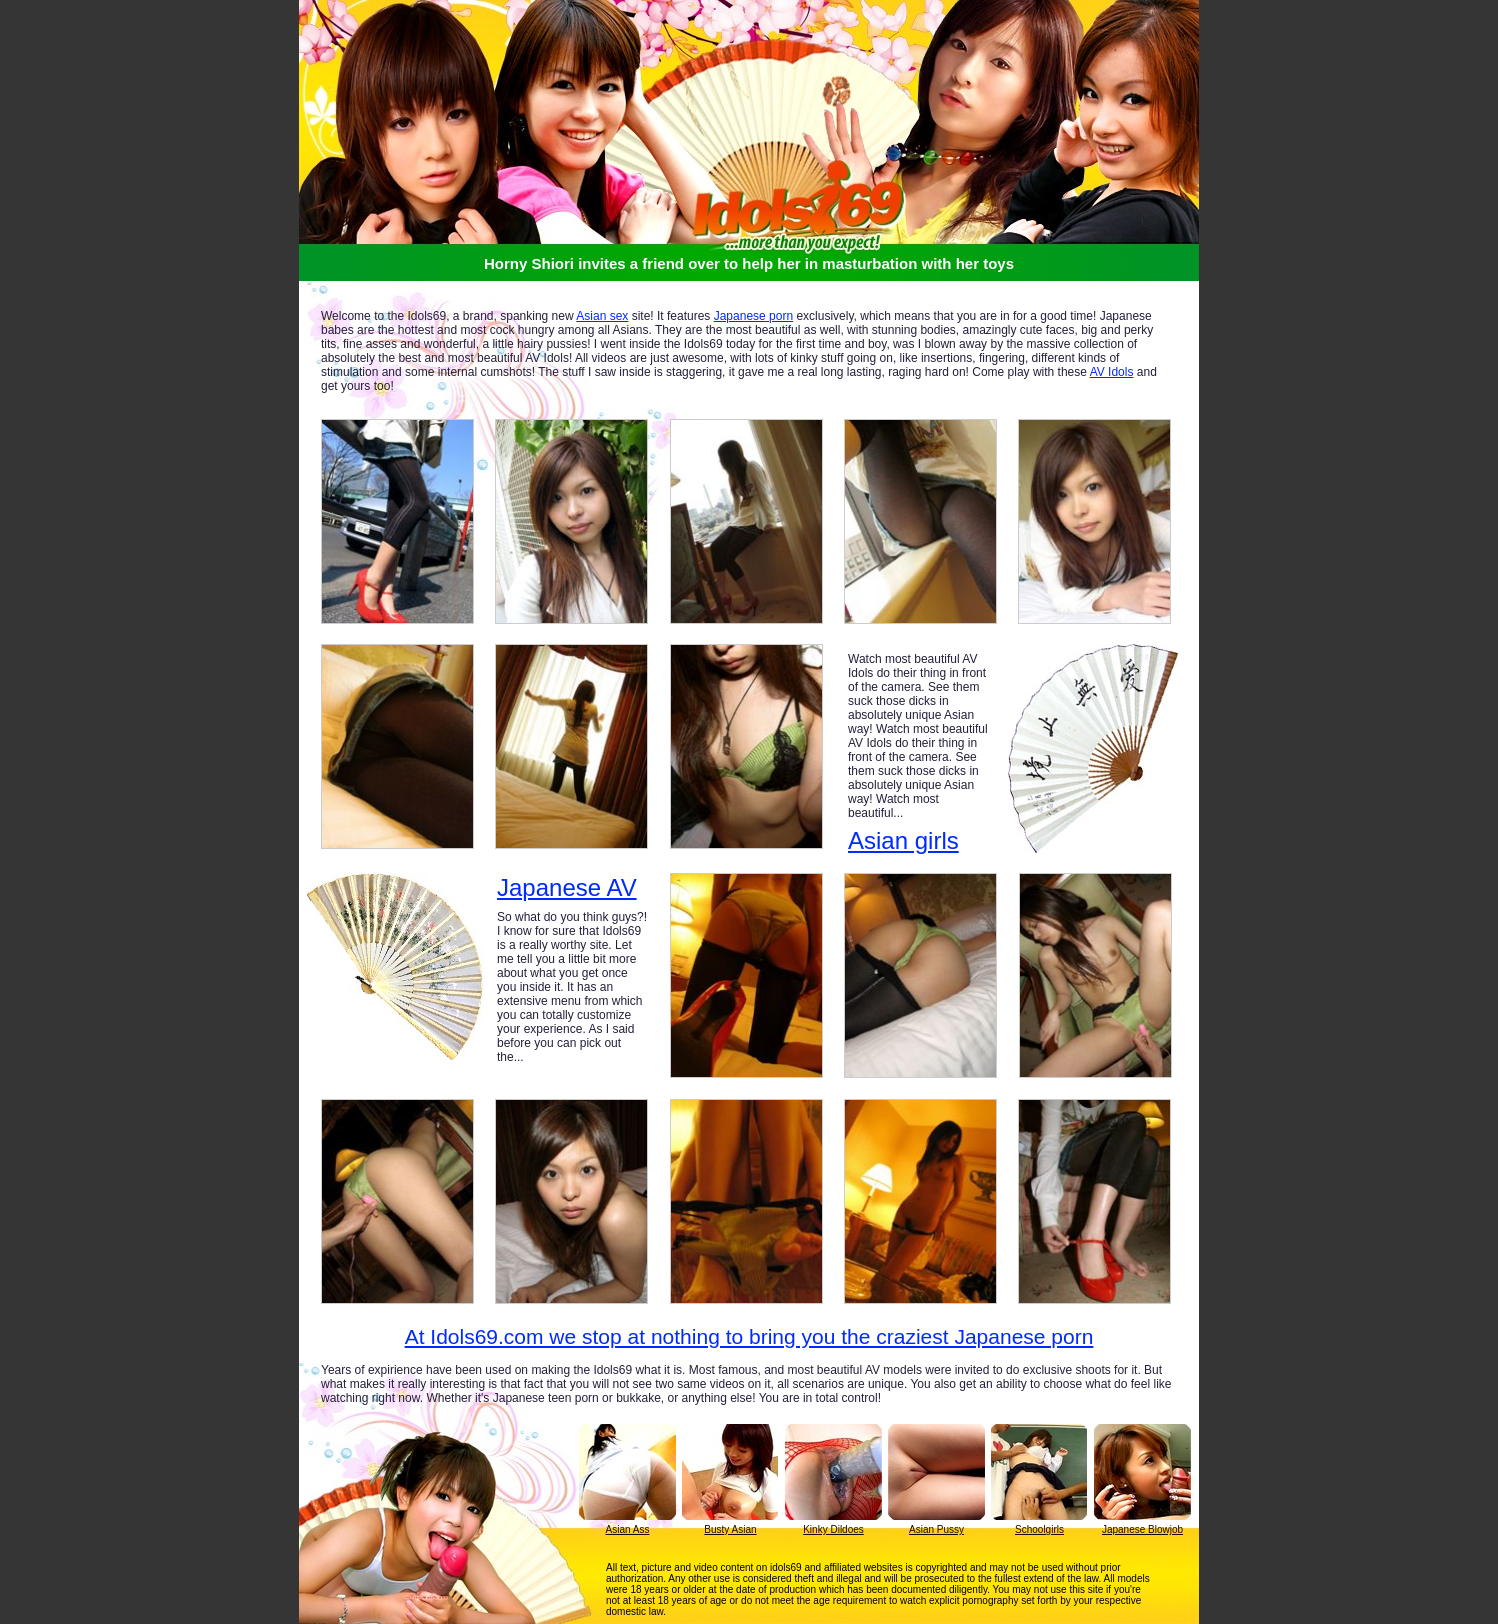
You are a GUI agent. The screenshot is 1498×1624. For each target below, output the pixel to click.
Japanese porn (753, 316)
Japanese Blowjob (1142, 1529)
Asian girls (903, 840)
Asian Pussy (936, 1529)
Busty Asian (730, 1529)
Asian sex (602, 316)
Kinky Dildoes (833, 1529)
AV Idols (1112, 372)
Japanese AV (567, 888)
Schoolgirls (1039, 1529)
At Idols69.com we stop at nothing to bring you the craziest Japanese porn (749, 1336)
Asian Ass (628, 1529)
